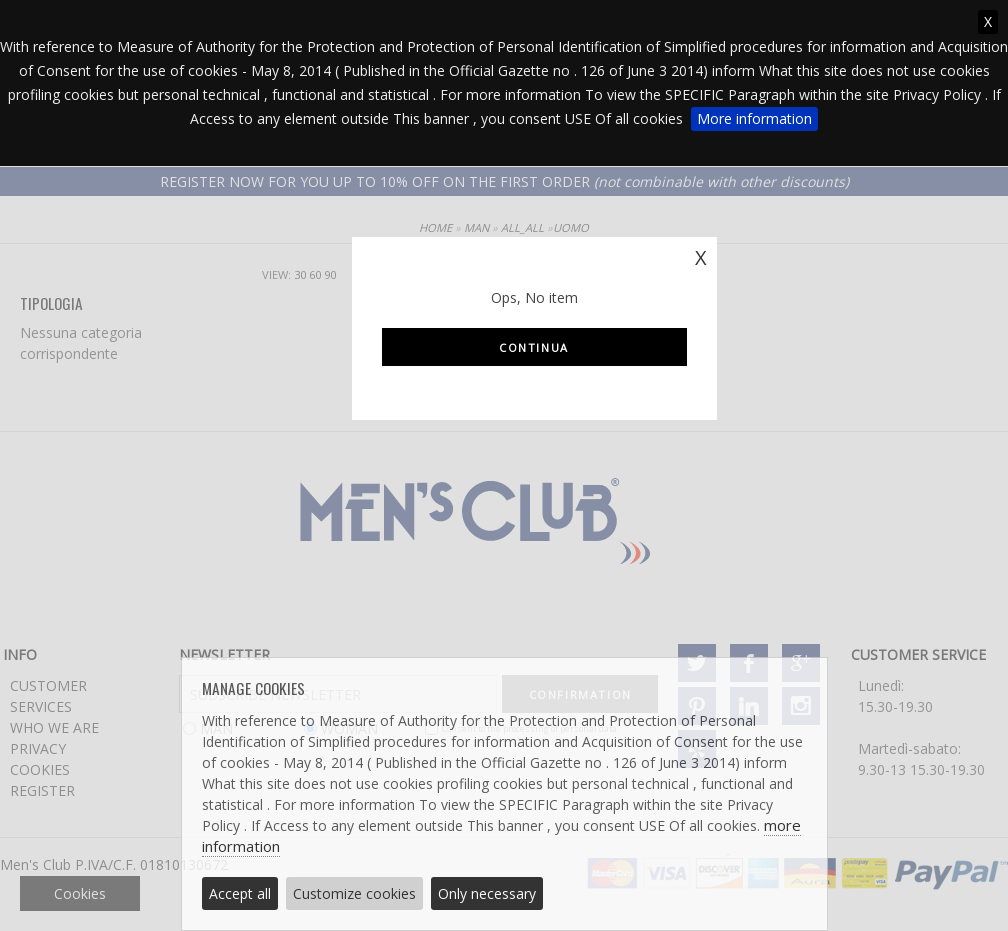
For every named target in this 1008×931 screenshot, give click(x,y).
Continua (534, 347)
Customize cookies (354, 893)
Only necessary (487, 893)
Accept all (240, 893)
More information (754, 118)
